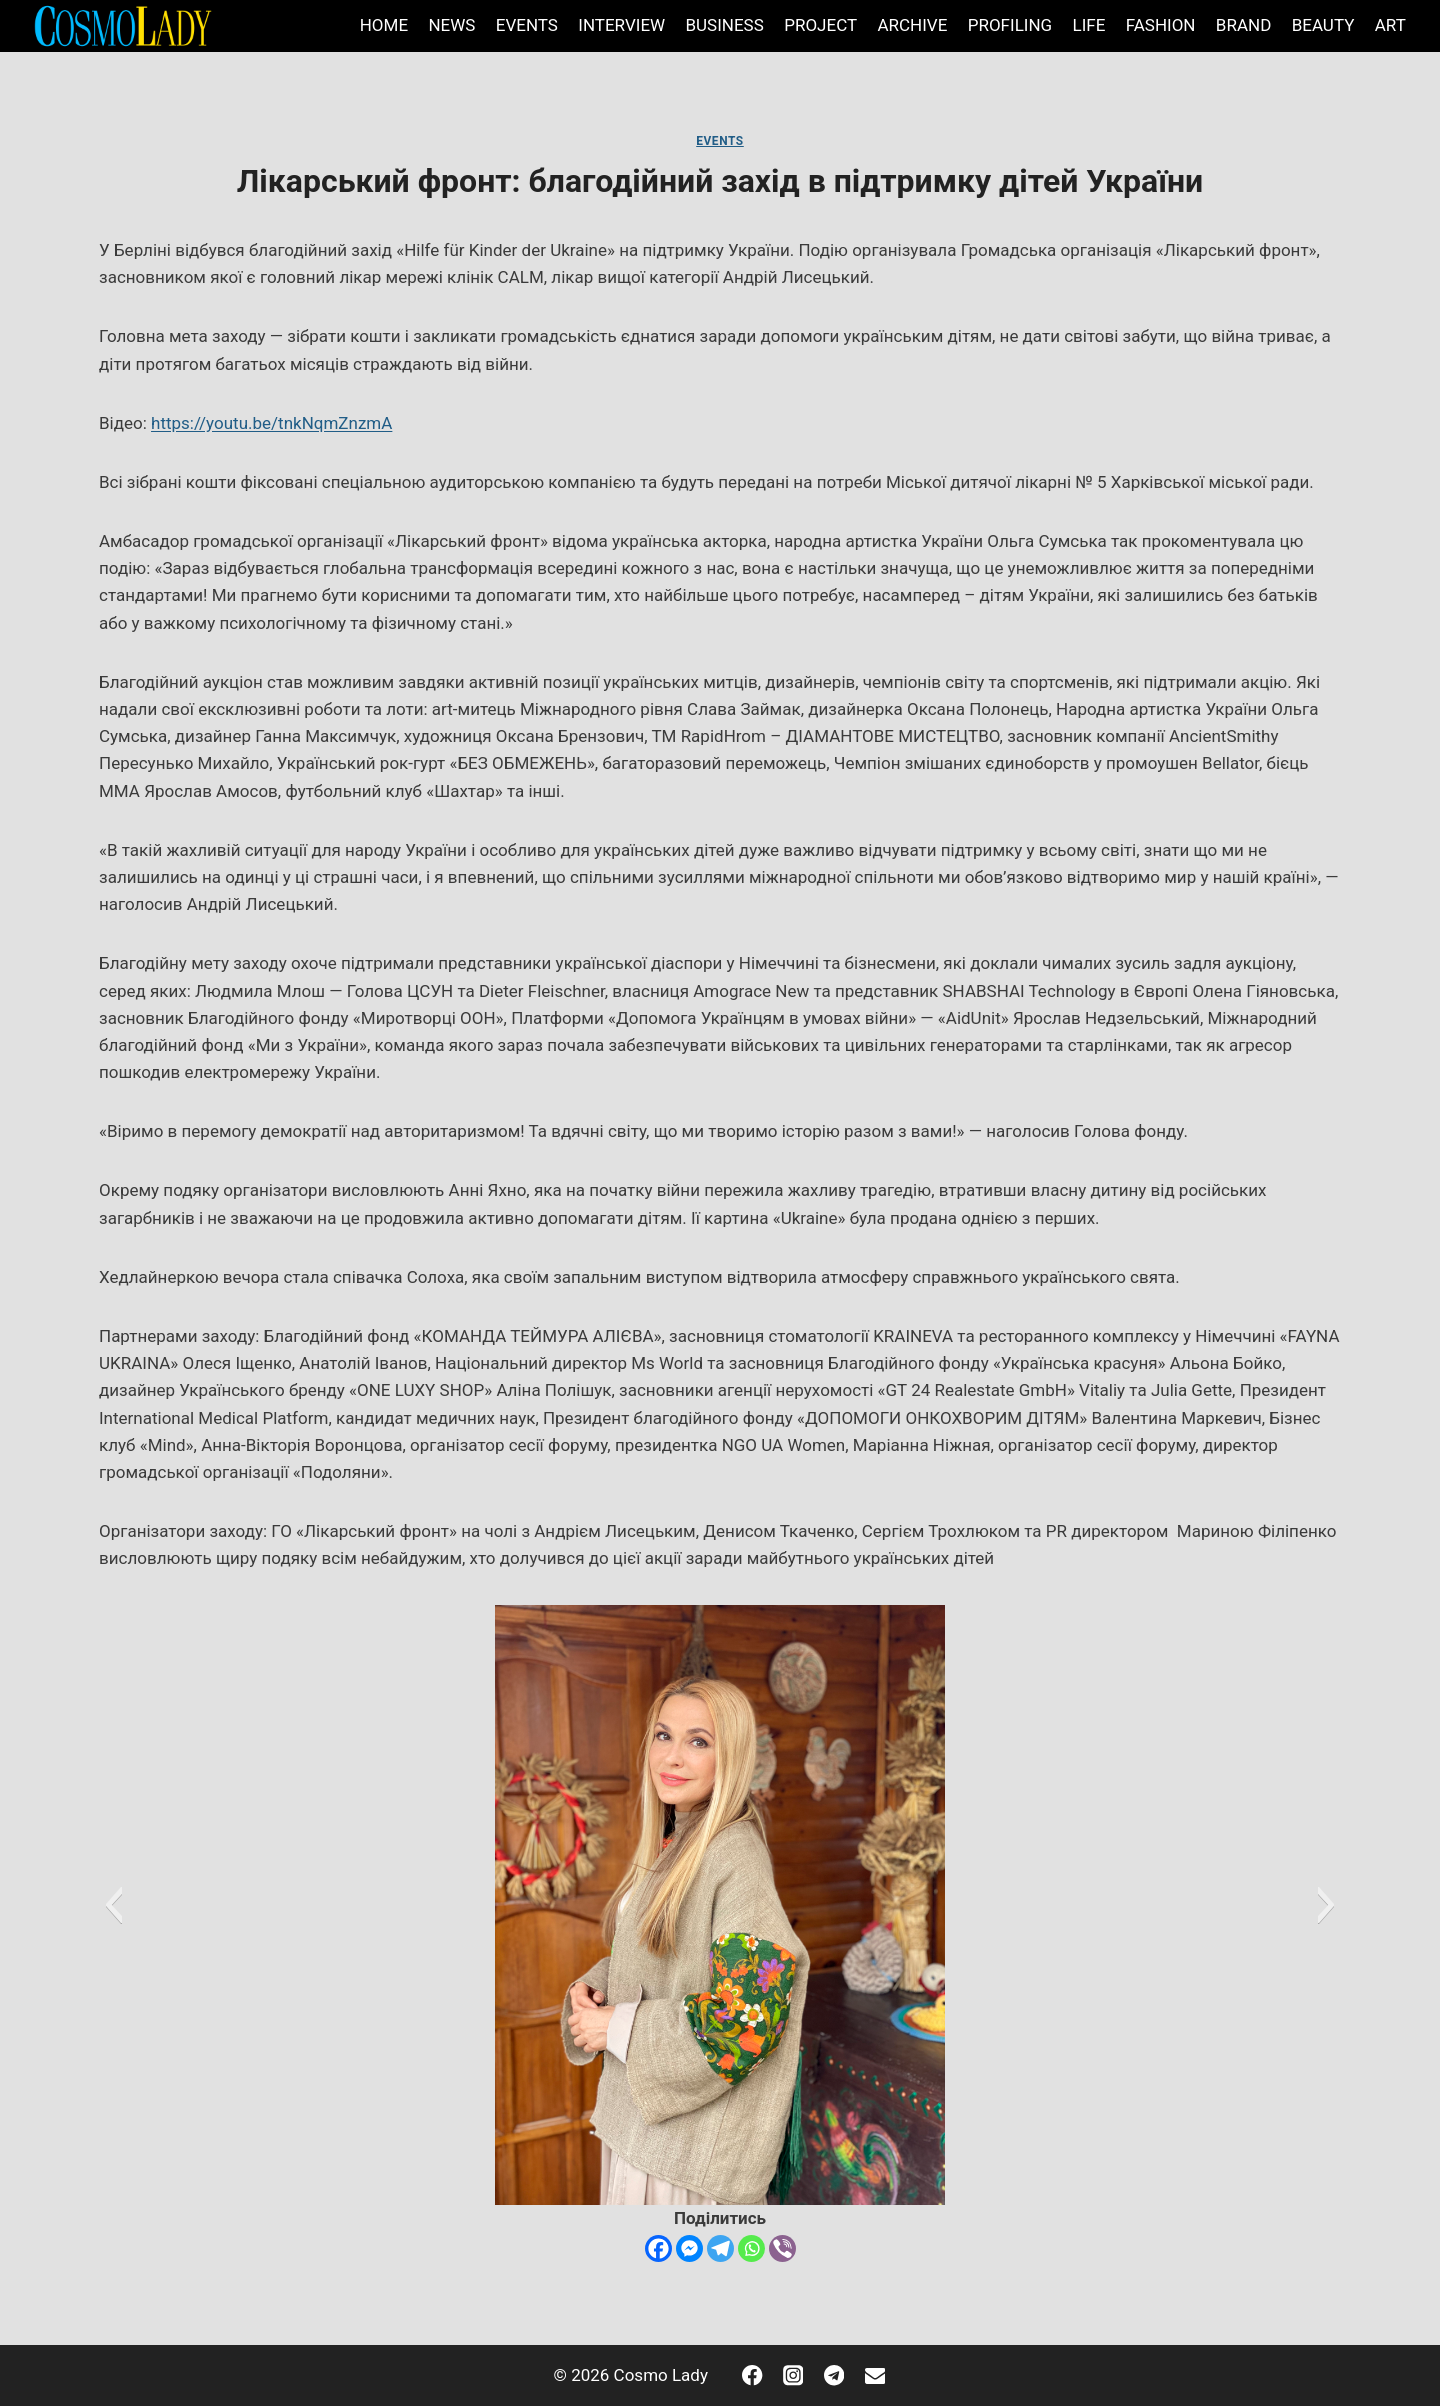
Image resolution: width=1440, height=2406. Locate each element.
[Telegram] (720, 2248)
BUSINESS (725, 25)
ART (1390, 25)
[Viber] (782, 2248)
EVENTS (527, 25)
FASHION (1161, 25)
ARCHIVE (912, 25)
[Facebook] (658, 2248)
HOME (384, 25)
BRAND (1243, 25)
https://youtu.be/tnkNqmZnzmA (271, 423)
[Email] (874, 2375)
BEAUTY (1323, 25)
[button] (113, 1905)
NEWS (451, 25)
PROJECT (820, 25)
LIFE (1089, 25)
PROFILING (1010, 25)
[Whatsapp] (751, 2248)
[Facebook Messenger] (689, 2248)
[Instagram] (793, 2375)
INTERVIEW (621, 25)
